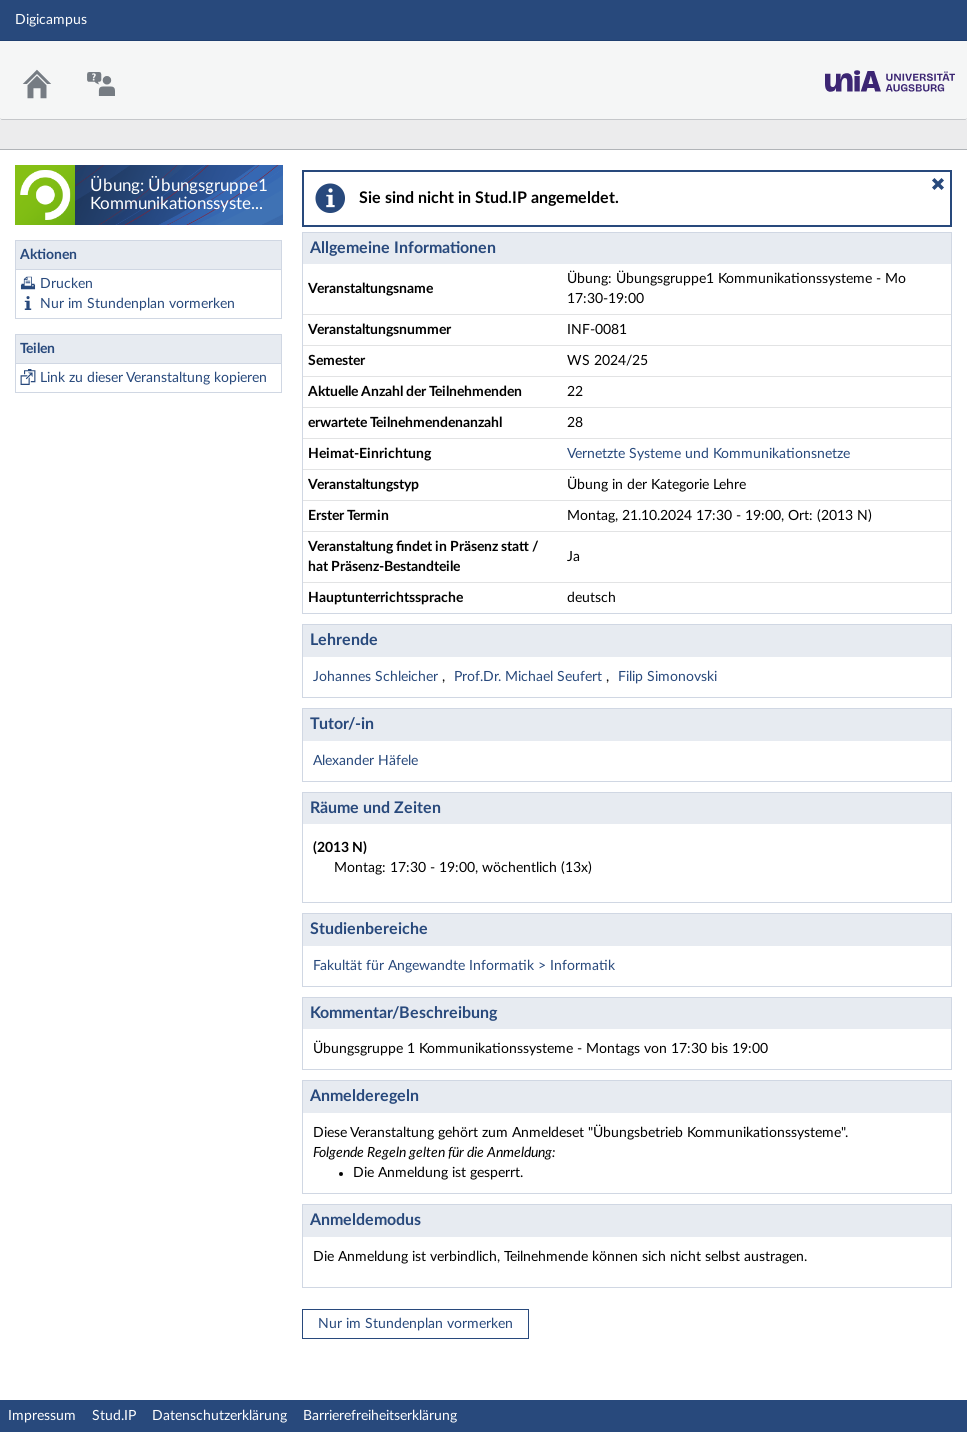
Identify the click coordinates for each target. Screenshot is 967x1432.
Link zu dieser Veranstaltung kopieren (153, 378)
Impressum (42, 1416)
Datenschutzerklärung (219, 1416)
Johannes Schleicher (377, 677)
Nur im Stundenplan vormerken (137, 304)
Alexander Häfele (365, 761)
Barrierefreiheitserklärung (380, 1416)
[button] (938, 184)
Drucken (66, 284)
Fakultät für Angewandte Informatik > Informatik (464, 966)
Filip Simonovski (667, 677)
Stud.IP (114, 1416)
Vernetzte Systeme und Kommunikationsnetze (708, 454)
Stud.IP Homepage (890, 75)
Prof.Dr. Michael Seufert (530, 677)
